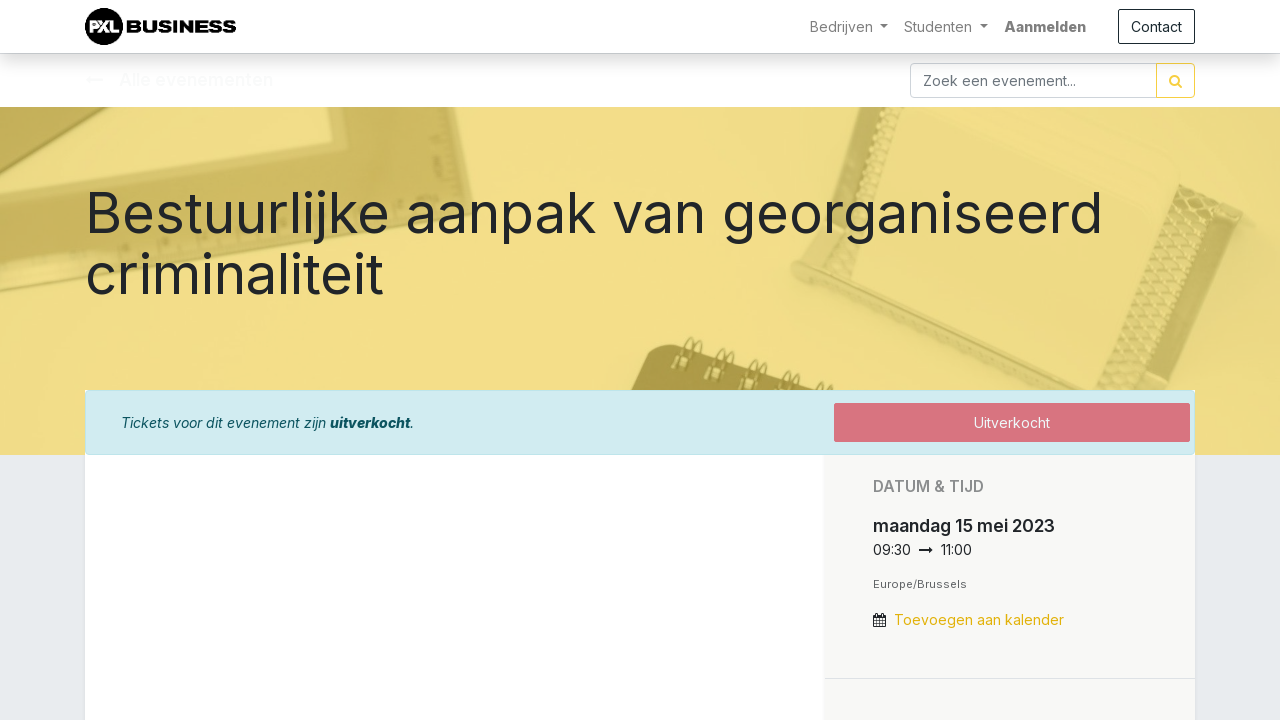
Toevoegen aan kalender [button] (979, 619)
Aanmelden (1045, 26)
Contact (1156, 26)
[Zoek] (1175, 80)
